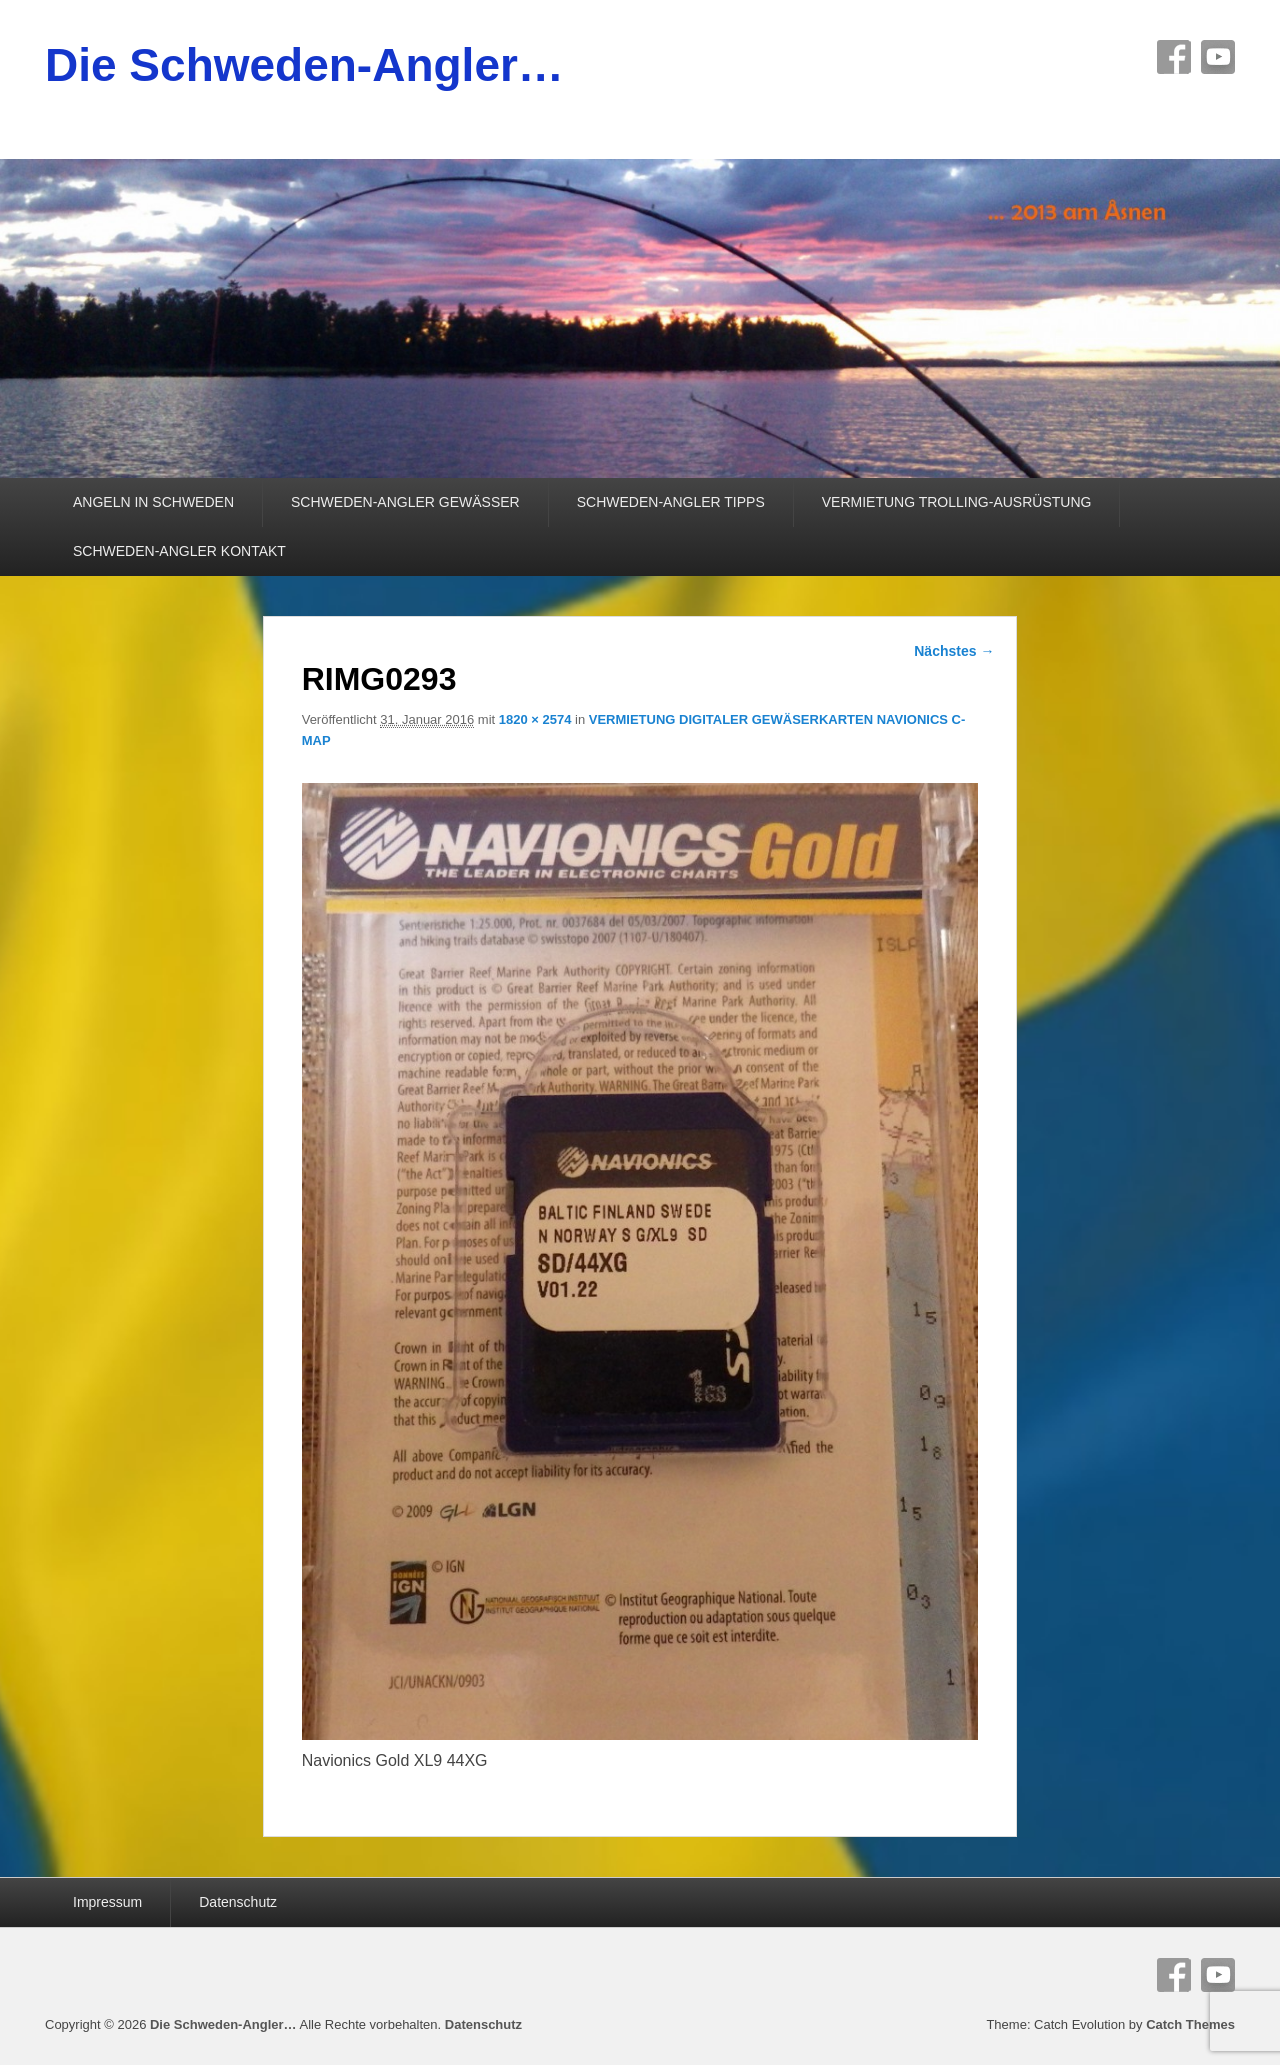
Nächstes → (954, 651)
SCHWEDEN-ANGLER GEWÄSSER (405, 502)
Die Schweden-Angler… (304, 65)
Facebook (1174, 57)
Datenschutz (238, 1902)
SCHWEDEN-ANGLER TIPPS (671, 502)
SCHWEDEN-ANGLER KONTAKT (179, 551)
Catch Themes (1190, 2024)
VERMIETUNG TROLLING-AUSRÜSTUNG (957, 502)
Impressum (107, 1902)
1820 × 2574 (535, 719)
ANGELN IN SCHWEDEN (153, 502)
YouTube (1218, 57)
